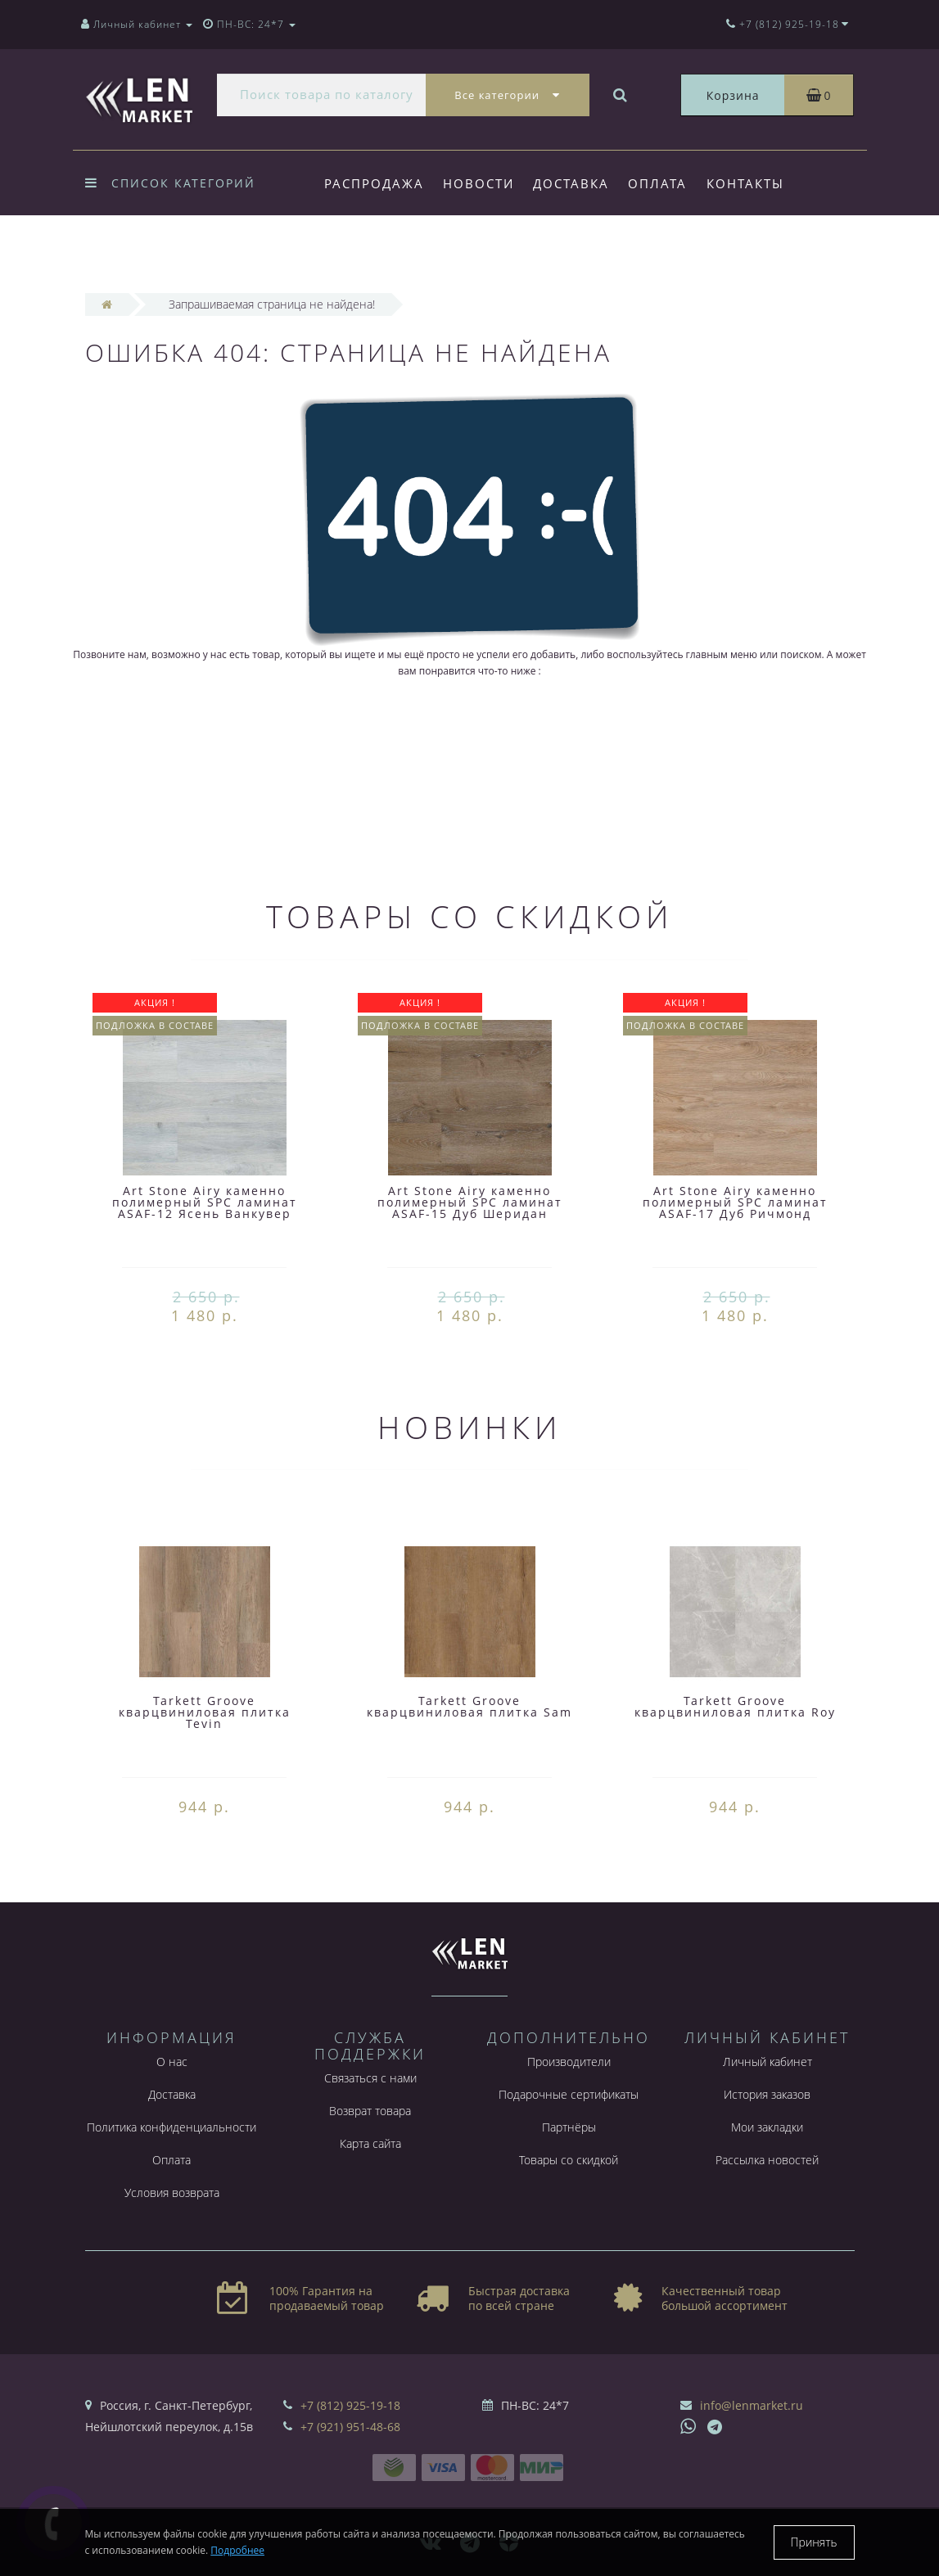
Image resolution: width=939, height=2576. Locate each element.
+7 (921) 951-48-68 (350, 2426)
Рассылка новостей (767, 2160)
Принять (814, 2542)
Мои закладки (767, 2127)
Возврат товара (370, 2110)
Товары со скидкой (568, 2160)
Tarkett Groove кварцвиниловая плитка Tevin (205, 1712)
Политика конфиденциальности (171, 2127)
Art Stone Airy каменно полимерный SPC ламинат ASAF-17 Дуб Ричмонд (735, 1202)
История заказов (767, 2094)
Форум (351, 250)
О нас (171, 2061)
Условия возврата (171, 2192)
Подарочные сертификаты (569, 2094)
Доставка (571, 183)
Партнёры (569, 2127)
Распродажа (374, 183)
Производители (569, 2061)
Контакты (745, 183)
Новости (478, 183)
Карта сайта (370, 2143)
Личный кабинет (767, 2061)
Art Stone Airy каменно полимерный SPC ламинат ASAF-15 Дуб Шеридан (469, 1202)
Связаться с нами (370, 2078)
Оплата (657, 183)
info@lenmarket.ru (751, 2405)
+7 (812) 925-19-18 (350, 2405)
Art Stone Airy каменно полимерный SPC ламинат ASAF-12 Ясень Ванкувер (204, 1202)
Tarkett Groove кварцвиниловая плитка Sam (469, 1706)
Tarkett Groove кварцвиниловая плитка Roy (735, 1706)
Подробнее (237, 2550)
